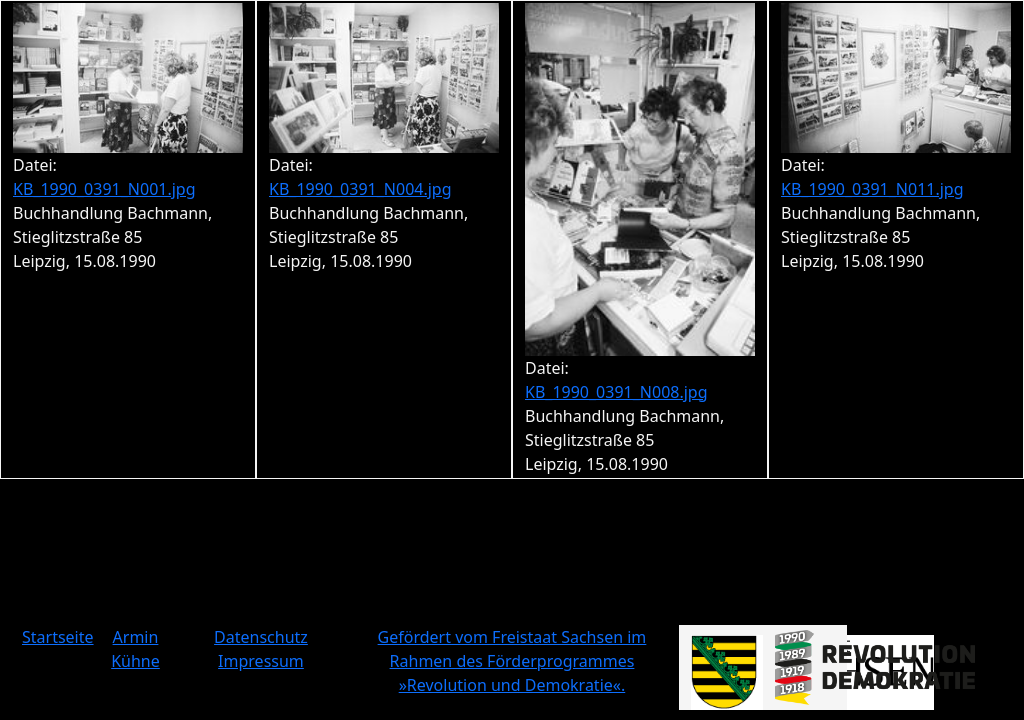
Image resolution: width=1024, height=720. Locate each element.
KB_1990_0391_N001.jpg (104, 189)
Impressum (261, 661)
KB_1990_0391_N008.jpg (616, 392)
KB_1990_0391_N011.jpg (872, 189)
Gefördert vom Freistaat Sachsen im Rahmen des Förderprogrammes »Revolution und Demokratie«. (512, 661)
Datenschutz (261, 637)
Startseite (58, 637)
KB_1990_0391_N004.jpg (360, 189)
